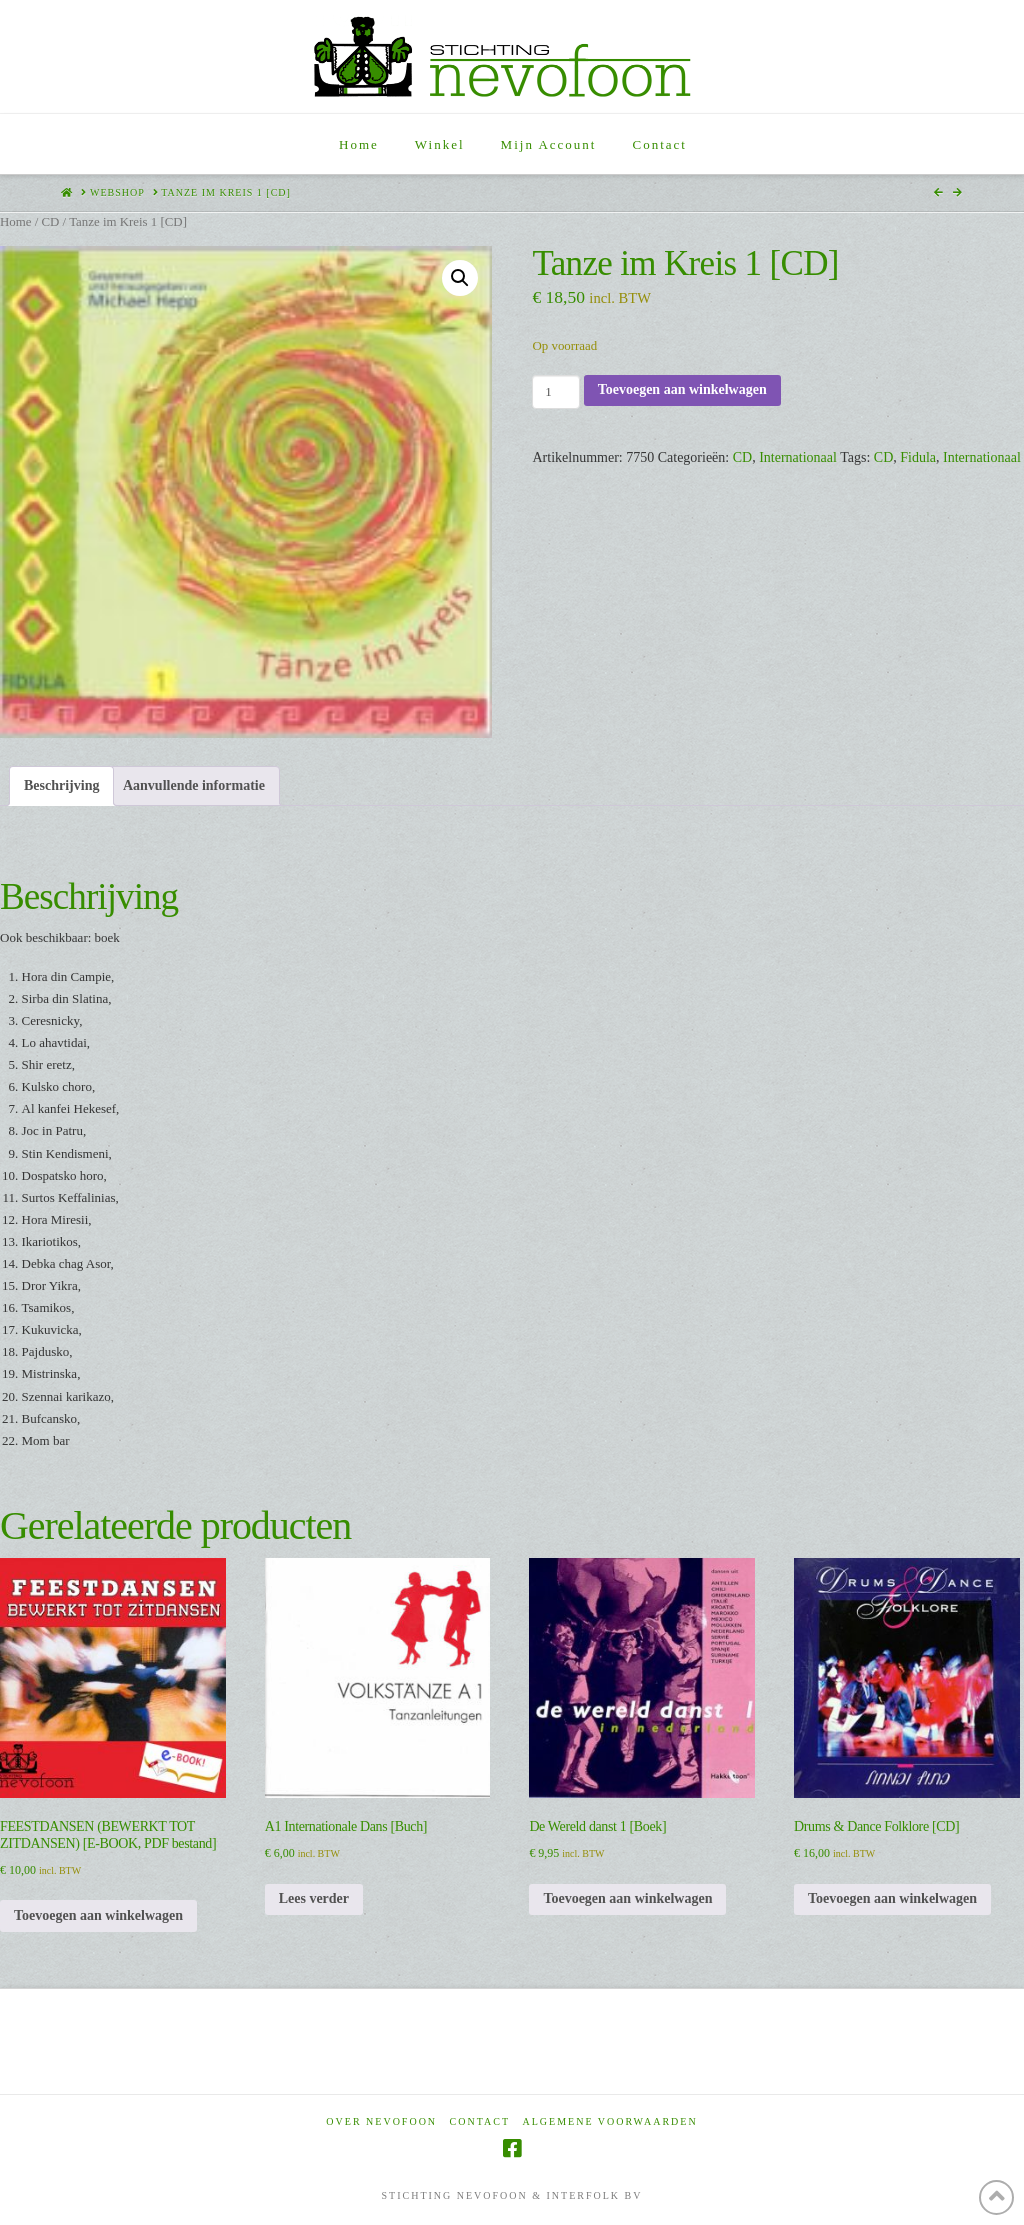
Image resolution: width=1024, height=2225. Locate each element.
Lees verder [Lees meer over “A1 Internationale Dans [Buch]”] (314, 1898)
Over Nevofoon (381, 2121)
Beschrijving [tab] (61, 785)
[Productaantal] (555, 392)
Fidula (918, 457)
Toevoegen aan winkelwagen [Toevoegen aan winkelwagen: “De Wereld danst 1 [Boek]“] (627, 1898)
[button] (460, 278)
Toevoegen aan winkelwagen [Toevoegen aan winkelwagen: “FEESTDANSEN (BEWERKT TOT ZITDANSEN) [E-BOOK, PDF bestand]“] (98, 1915)
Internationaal (798, 457)
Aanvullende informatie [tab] (194, 785)
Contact (480, 2121)
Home (15, 222)
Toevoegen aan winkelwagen (682, 389)
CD (50, 222)
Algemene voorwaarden (610, 2121)
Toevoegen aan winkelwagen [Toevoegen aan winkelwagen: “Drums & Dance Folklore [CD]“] (892, 1898)
